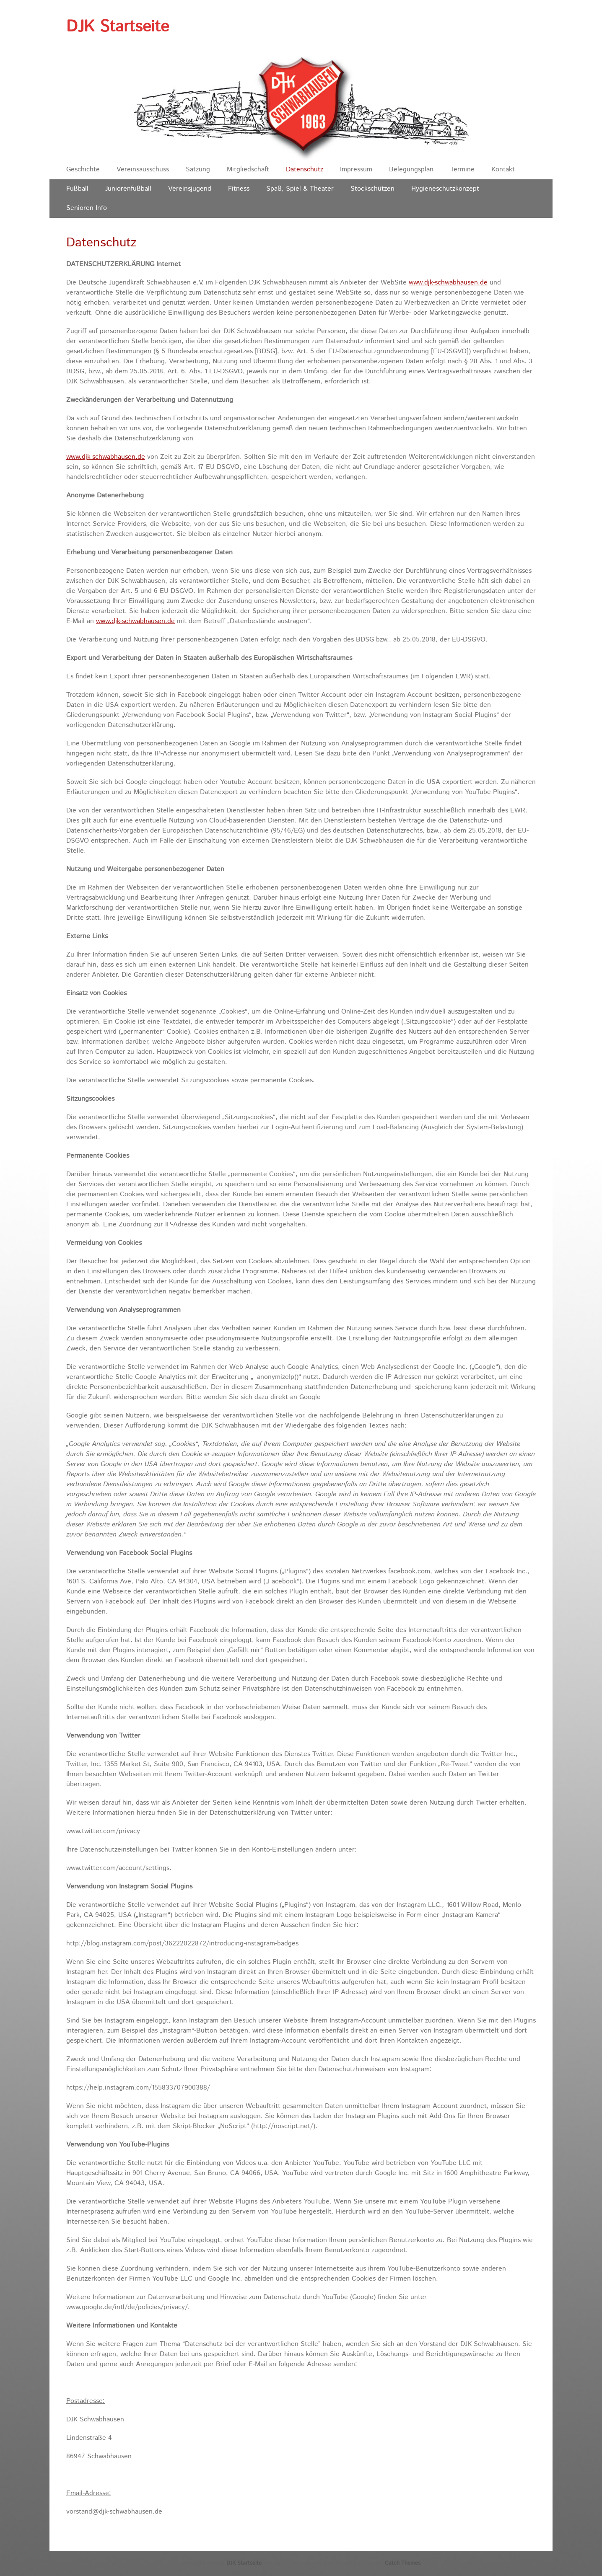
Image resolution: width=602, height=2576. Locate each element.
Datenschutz (304, 169)
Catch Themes (402, 2563)
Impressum (356, 169)
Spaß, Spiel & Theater (300, 189)
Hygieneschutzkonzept (445, 189)
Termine (462, 169)
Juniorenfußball (128, 189)
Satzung (198, 169)
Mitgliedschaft (248, 169)
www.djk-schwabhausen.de (448, 282)
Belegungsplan (411, 169)
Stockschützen (372, 189)
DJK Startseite (117, 27)
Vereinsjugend (189, 189)
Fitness (238, 189)
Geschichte (83, 169)
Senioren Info (86, 208)
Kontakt (503, 169)
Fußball (77, 189)
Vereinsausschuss (143, 169)
